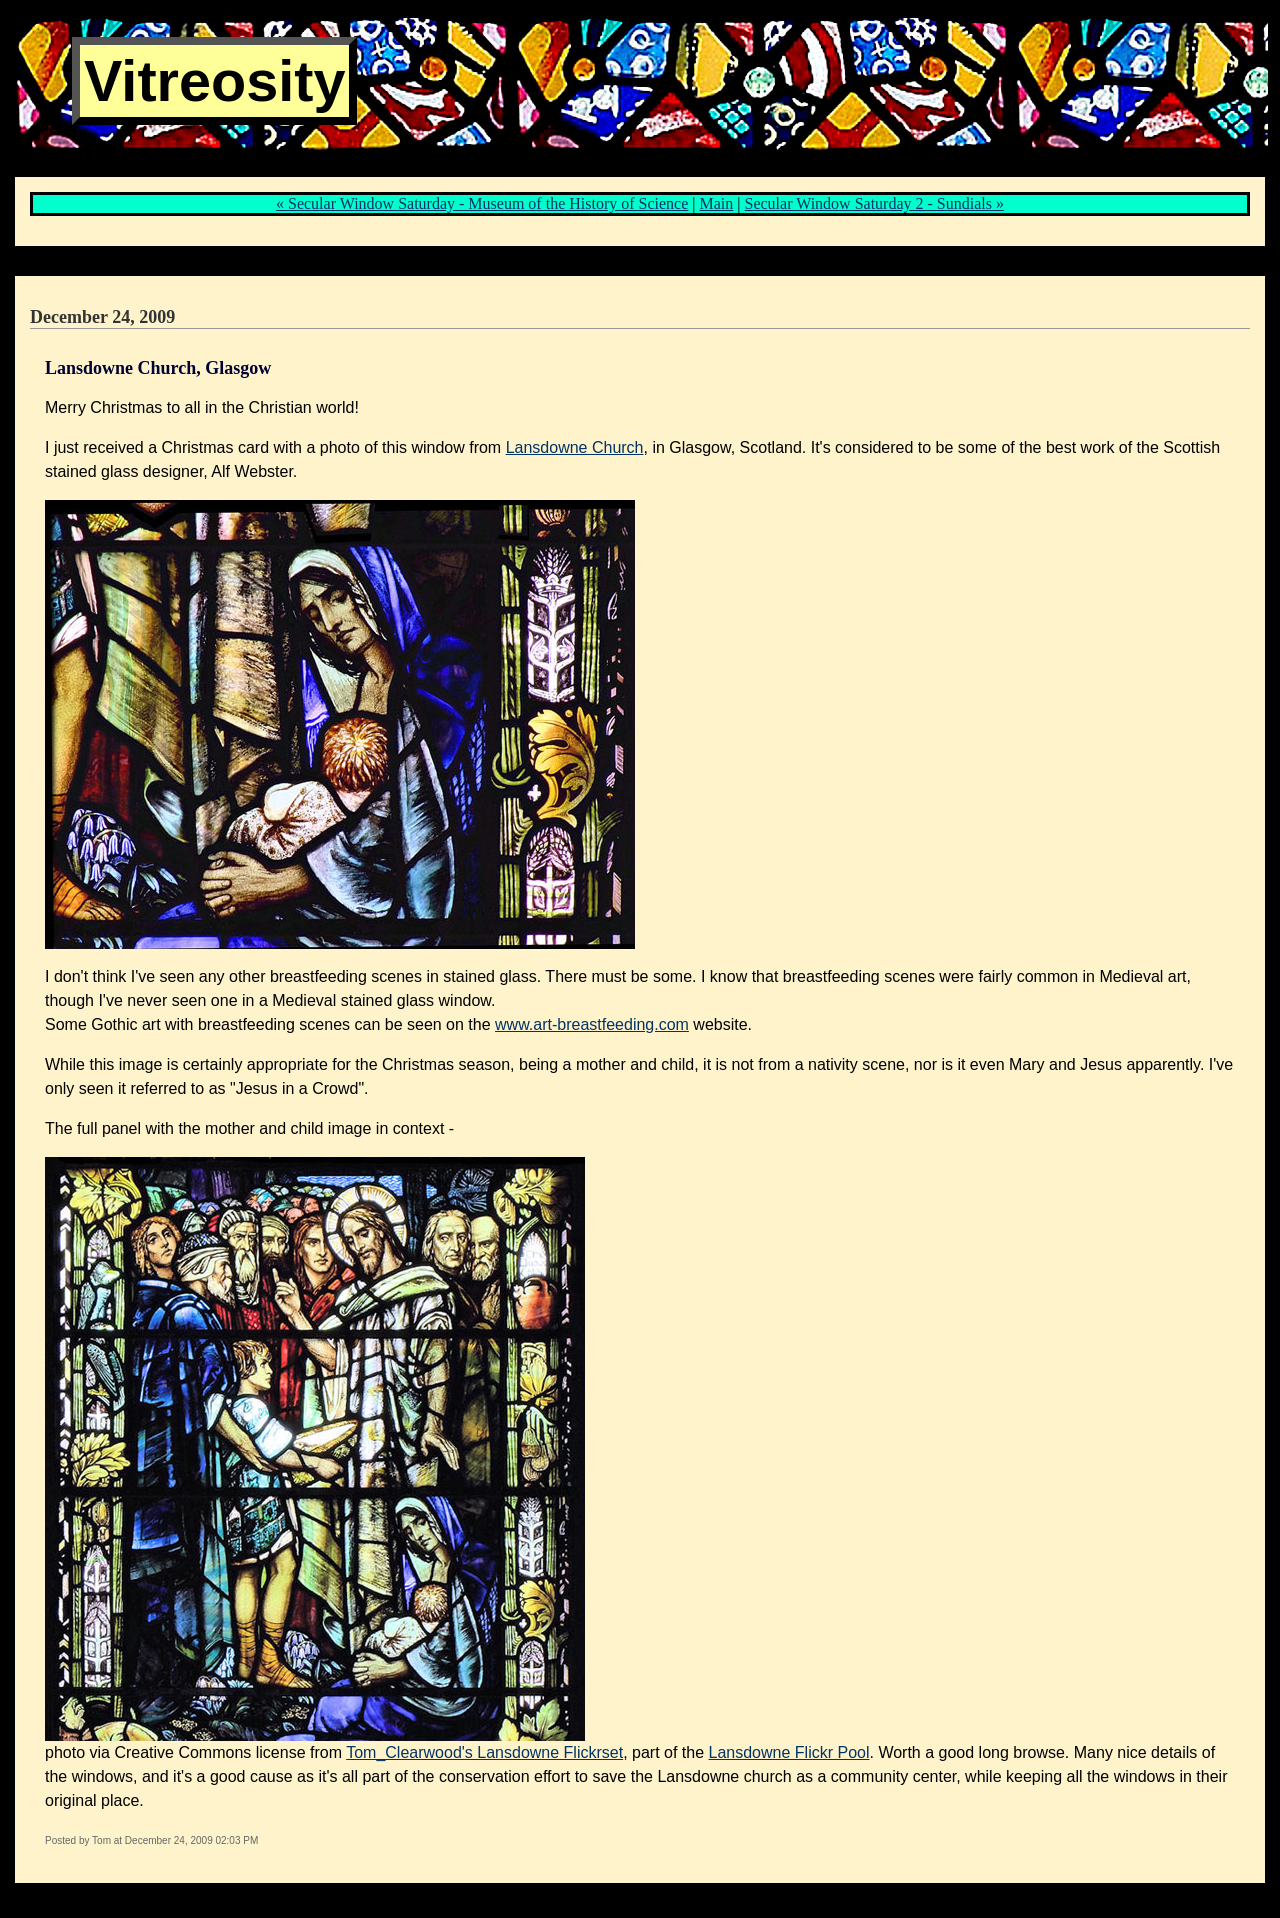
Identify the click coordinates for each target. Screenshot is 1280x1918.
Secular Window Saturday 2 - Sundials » (874, 203)
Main (717, 203)
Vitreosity (214, 81)
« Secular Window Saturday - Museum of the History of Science (482, 203)
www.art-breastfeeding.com (592, 1024)
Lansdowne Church (575, 447)
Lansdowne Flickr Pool (789, 1752)
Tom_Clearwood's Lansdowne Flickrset (484, 1752)
